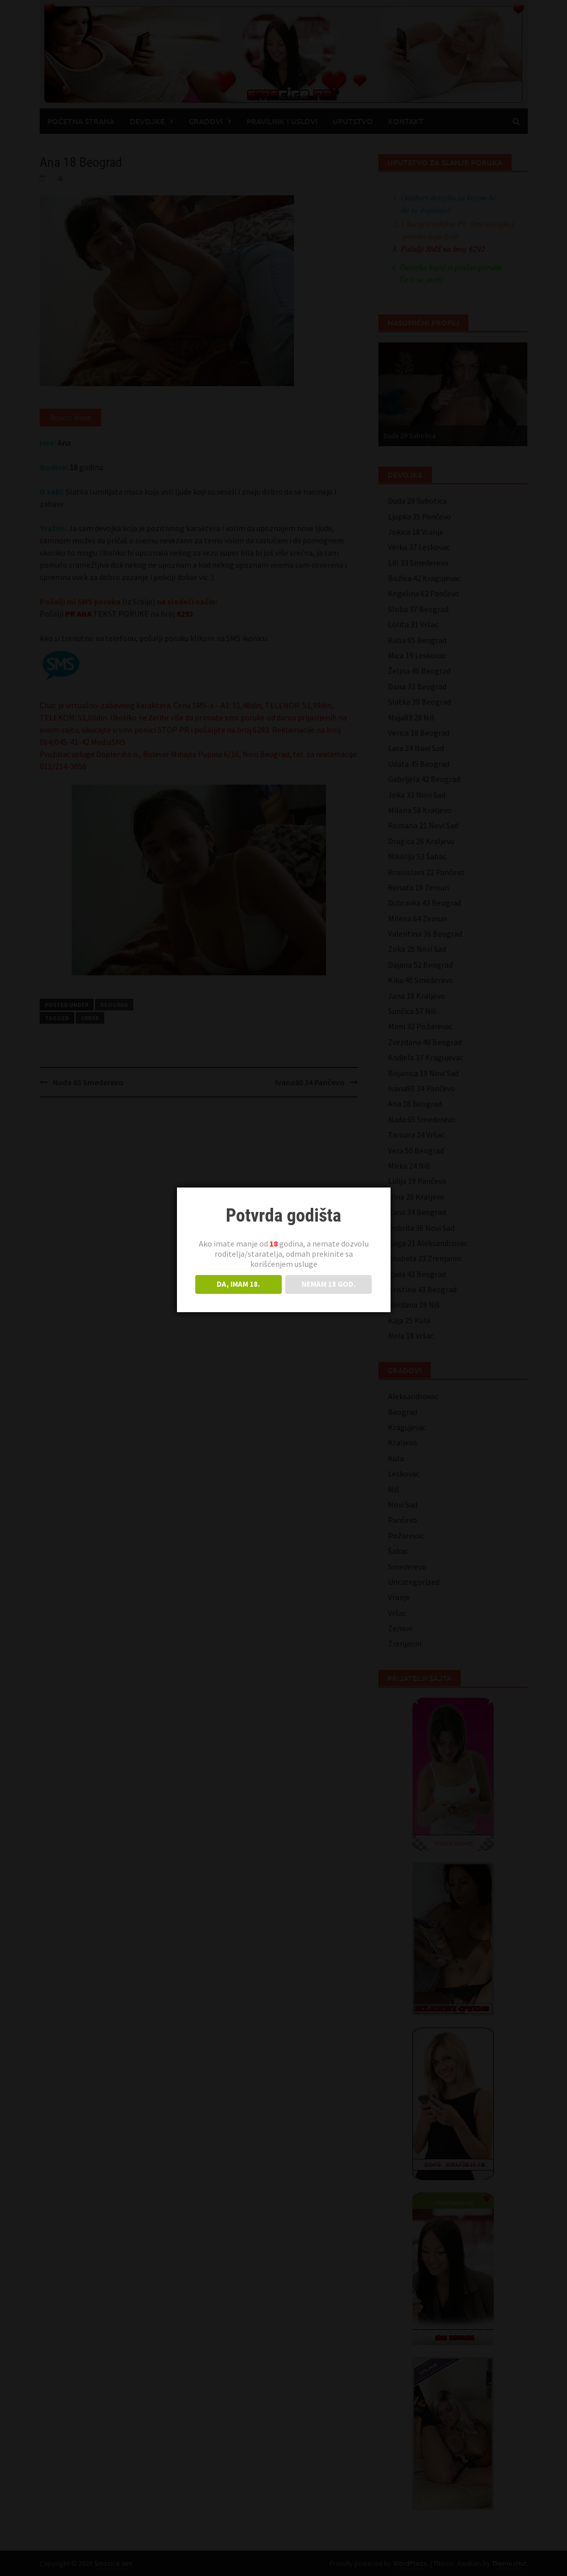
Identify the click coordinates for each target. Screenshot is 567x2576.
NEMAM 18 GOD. (328, 1284)
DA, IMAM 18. (238, 1284)
